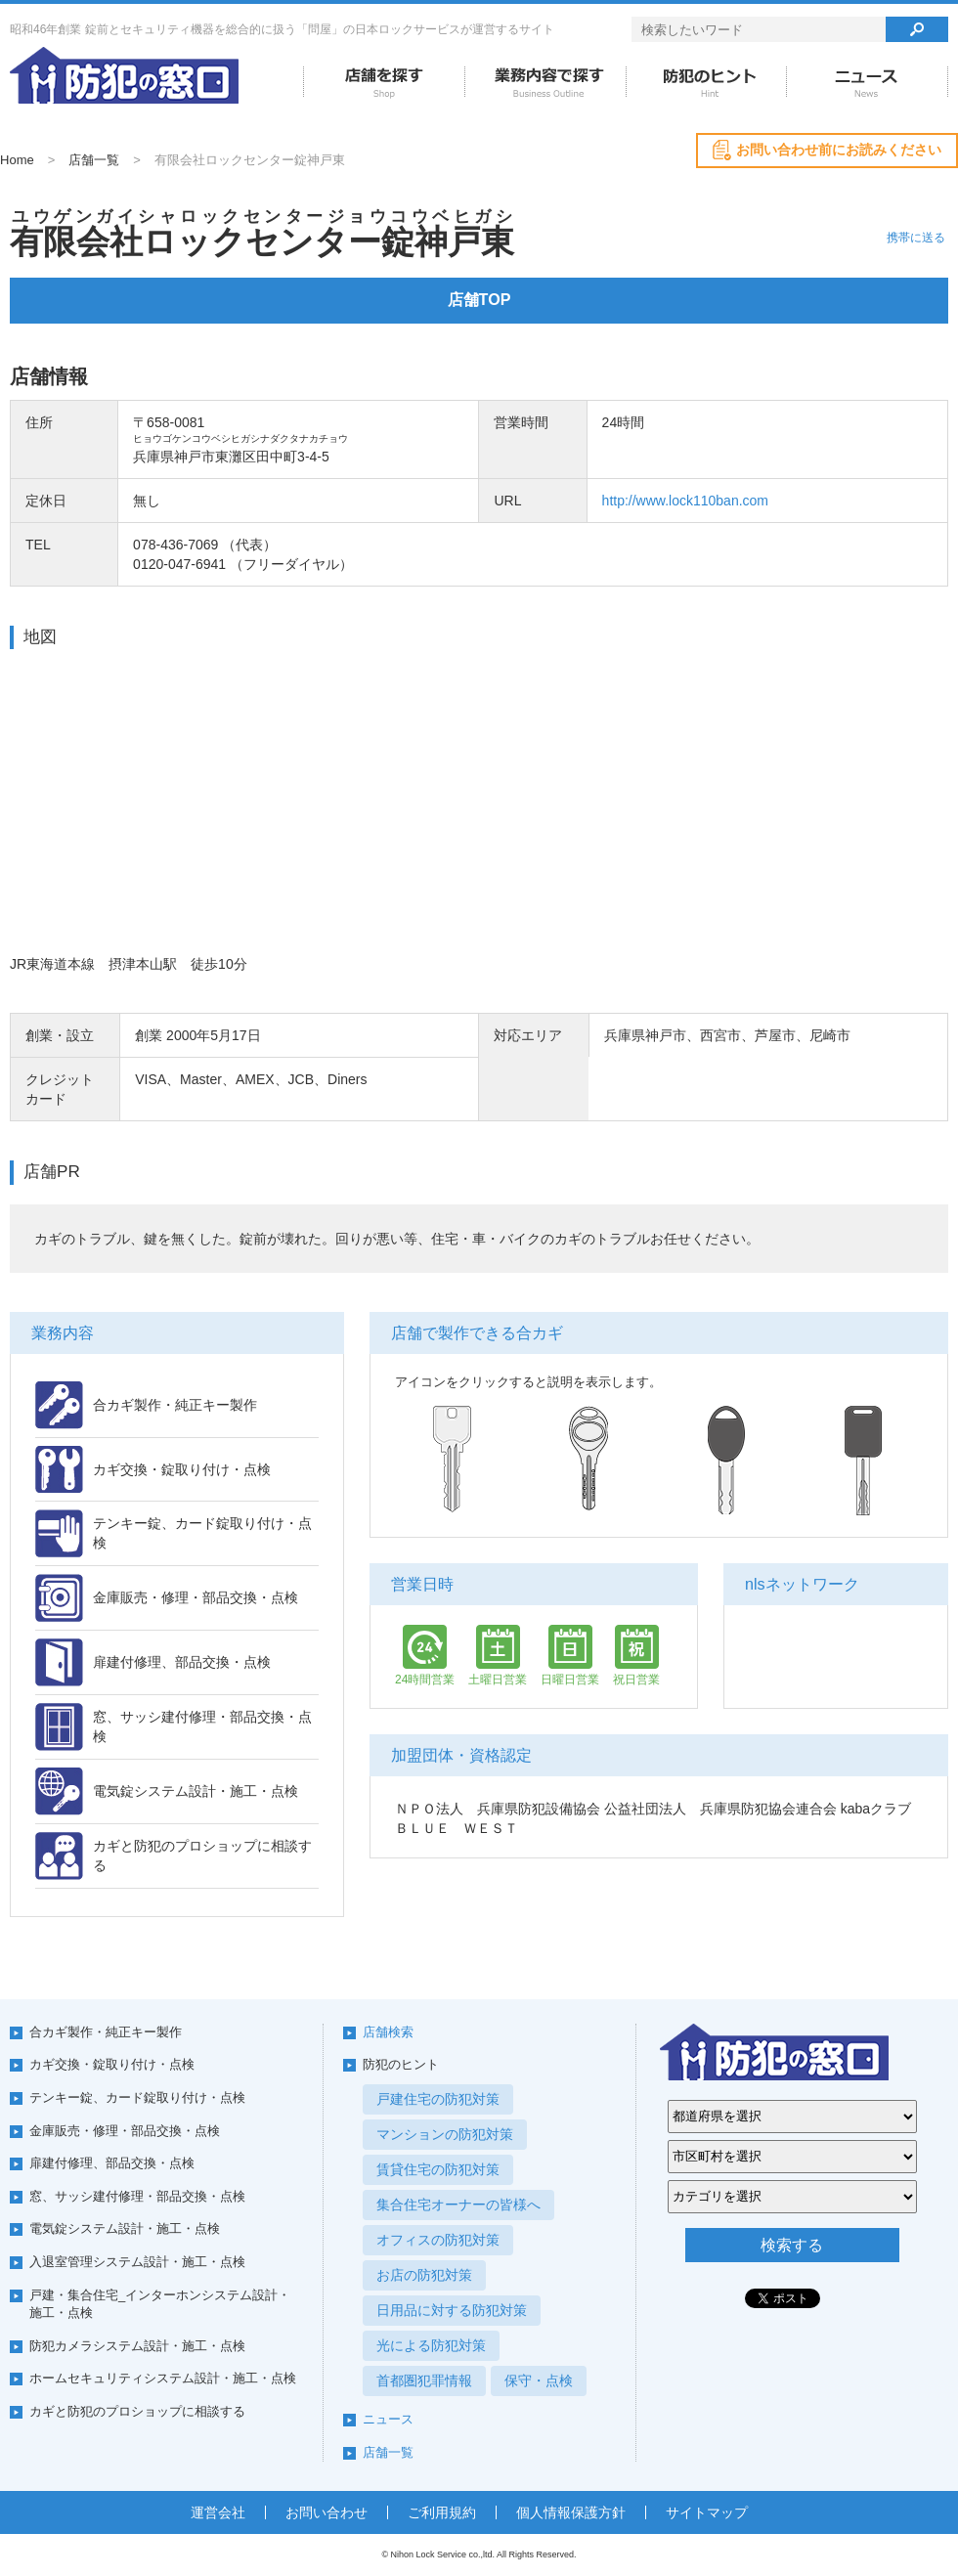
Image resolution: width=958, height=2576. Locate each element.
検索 (917, 29)
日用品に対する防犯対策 (451, 2310)
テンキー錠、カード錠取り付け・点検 (137, 2097)
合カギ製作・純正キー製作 (105, 2032)
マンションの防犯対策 (444, 2134)
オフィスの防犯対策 (438, 2240)
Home (17, 160)
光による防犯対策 (431, 2345)
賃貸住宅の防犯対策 (438, 2169)
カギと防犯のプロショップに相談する (137, 2411)
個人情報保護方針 (571, 2512)
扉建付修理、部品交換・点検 (112, 2163)
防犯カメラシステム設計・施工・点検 (137, 2345)
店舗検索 (388, 2032)
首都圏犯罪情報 (424, 2380)
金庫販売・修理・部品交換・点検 (124, 2130)
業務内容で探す (545, 82)
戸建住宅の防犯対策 (438, 2099)
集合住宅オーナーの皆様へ (458, 2204)
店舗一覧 (93, 160)
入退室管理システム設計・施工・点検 (137, 2261)
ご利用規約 (442, 2512)
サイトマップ (707, 2512)
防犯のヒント (706, 82)
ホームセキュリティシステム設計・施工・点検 (162, 2378)
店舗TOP (479, 299)
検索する (792, 2244)
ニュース (867, 82)
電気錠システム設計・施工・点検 (124, 2228)
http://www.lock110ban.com (685, 500)
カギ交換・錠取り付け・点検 (112, 2064)
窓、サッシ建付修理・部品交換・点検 (137, 2196)
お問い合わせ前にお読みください (838, 149)
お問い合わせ (326, 2512)
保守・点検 (538, 2380)
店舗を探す (383, 82)
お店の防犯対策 (424, 2275)
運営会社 (218, 2512)
